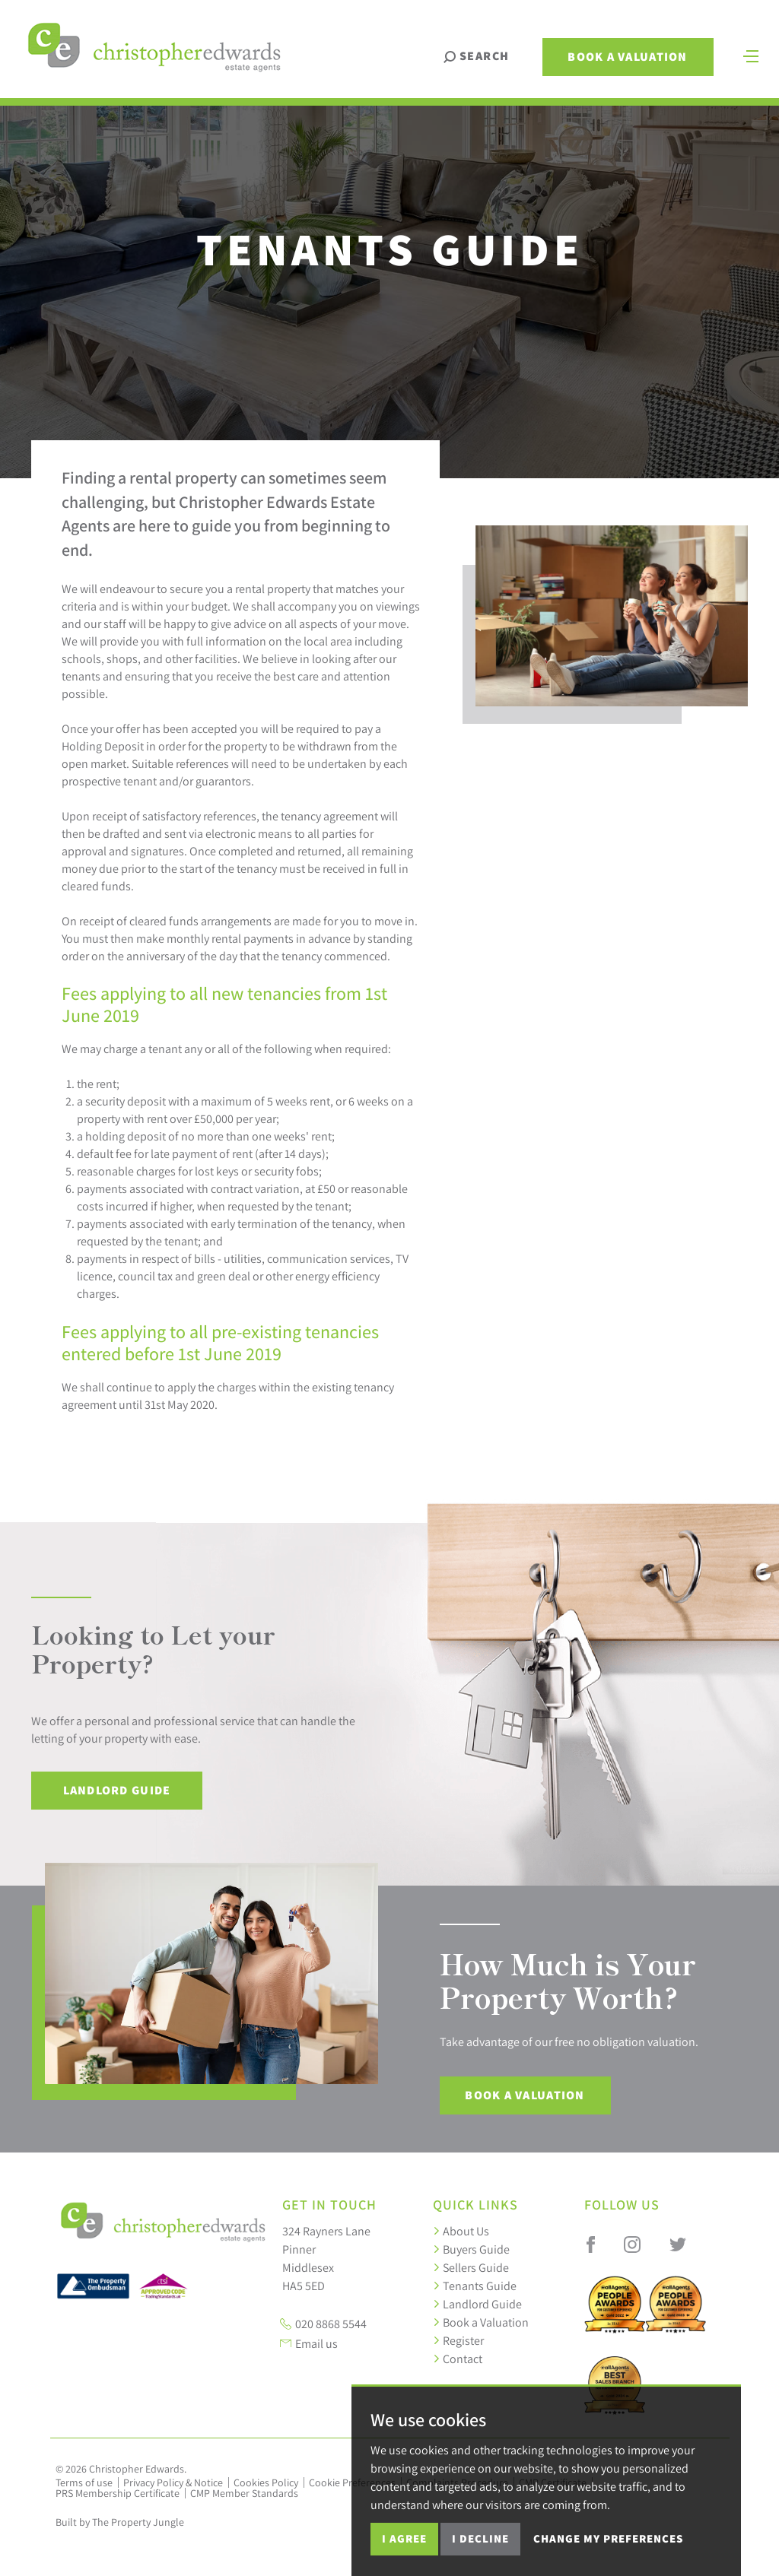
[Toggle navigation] (750, 55)
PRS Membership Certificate (118, 2493)
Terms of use (84, 2482)
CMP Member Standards (244, 2493)
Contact (457, 2358)
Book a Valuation (627, 57)
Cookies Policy (266, 2482)
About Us (461, 2230)
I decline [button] (480, 2538)
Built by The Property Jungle (120, 2522)
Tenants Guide (475, 2285)
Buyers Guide (471, 2249)
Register (458, 2340)
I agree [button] (404, 2538)
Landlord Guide (117, 1790)
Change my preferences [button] (608, 2538)
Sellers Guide (471, 2267)
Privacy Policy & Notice (173, 2482)
